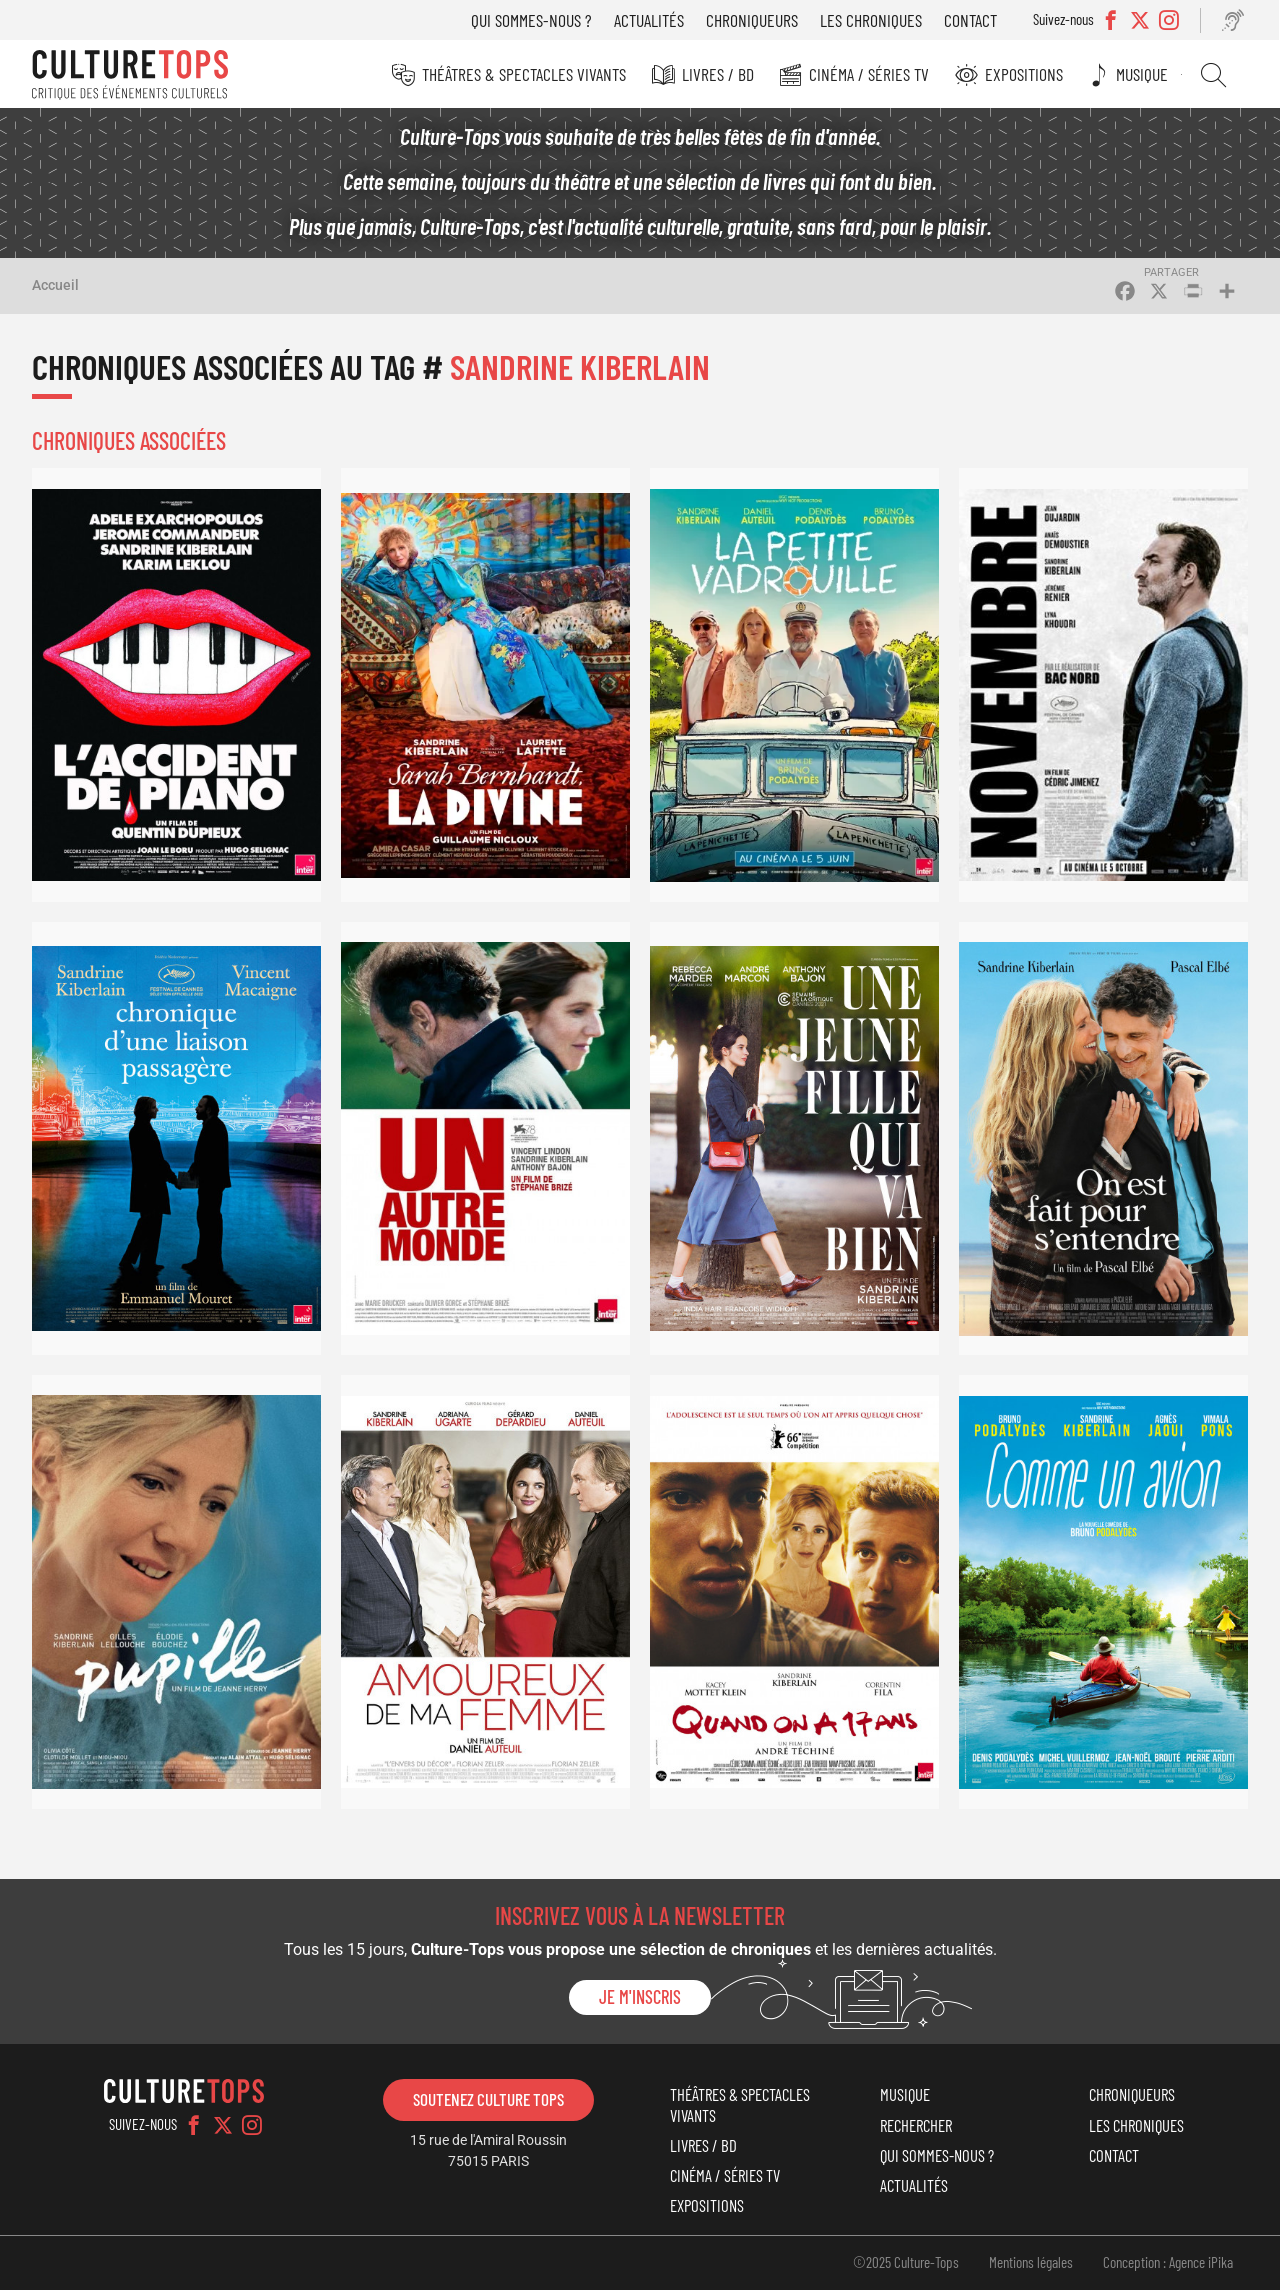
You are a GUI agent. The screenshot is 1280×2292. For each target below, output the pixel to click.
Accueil (55, 287)
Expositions (1027, 74)
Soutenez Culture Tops (488, 2101)
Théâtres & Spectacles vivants (529, 74)
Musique (1145, 74)
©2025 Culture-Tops (906, 2264)
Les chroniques (873, 20)
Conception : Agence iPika (1168, 2264)
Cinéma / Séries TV (873, 74)
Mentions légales (1031, 2264)
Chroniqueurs (754, 20)
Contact (972, 20)
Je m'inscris (640, 1999)
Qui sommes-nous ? (533, 20)
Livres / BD (722, 74)
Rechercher (1215, 75)
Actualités (651, 20)
